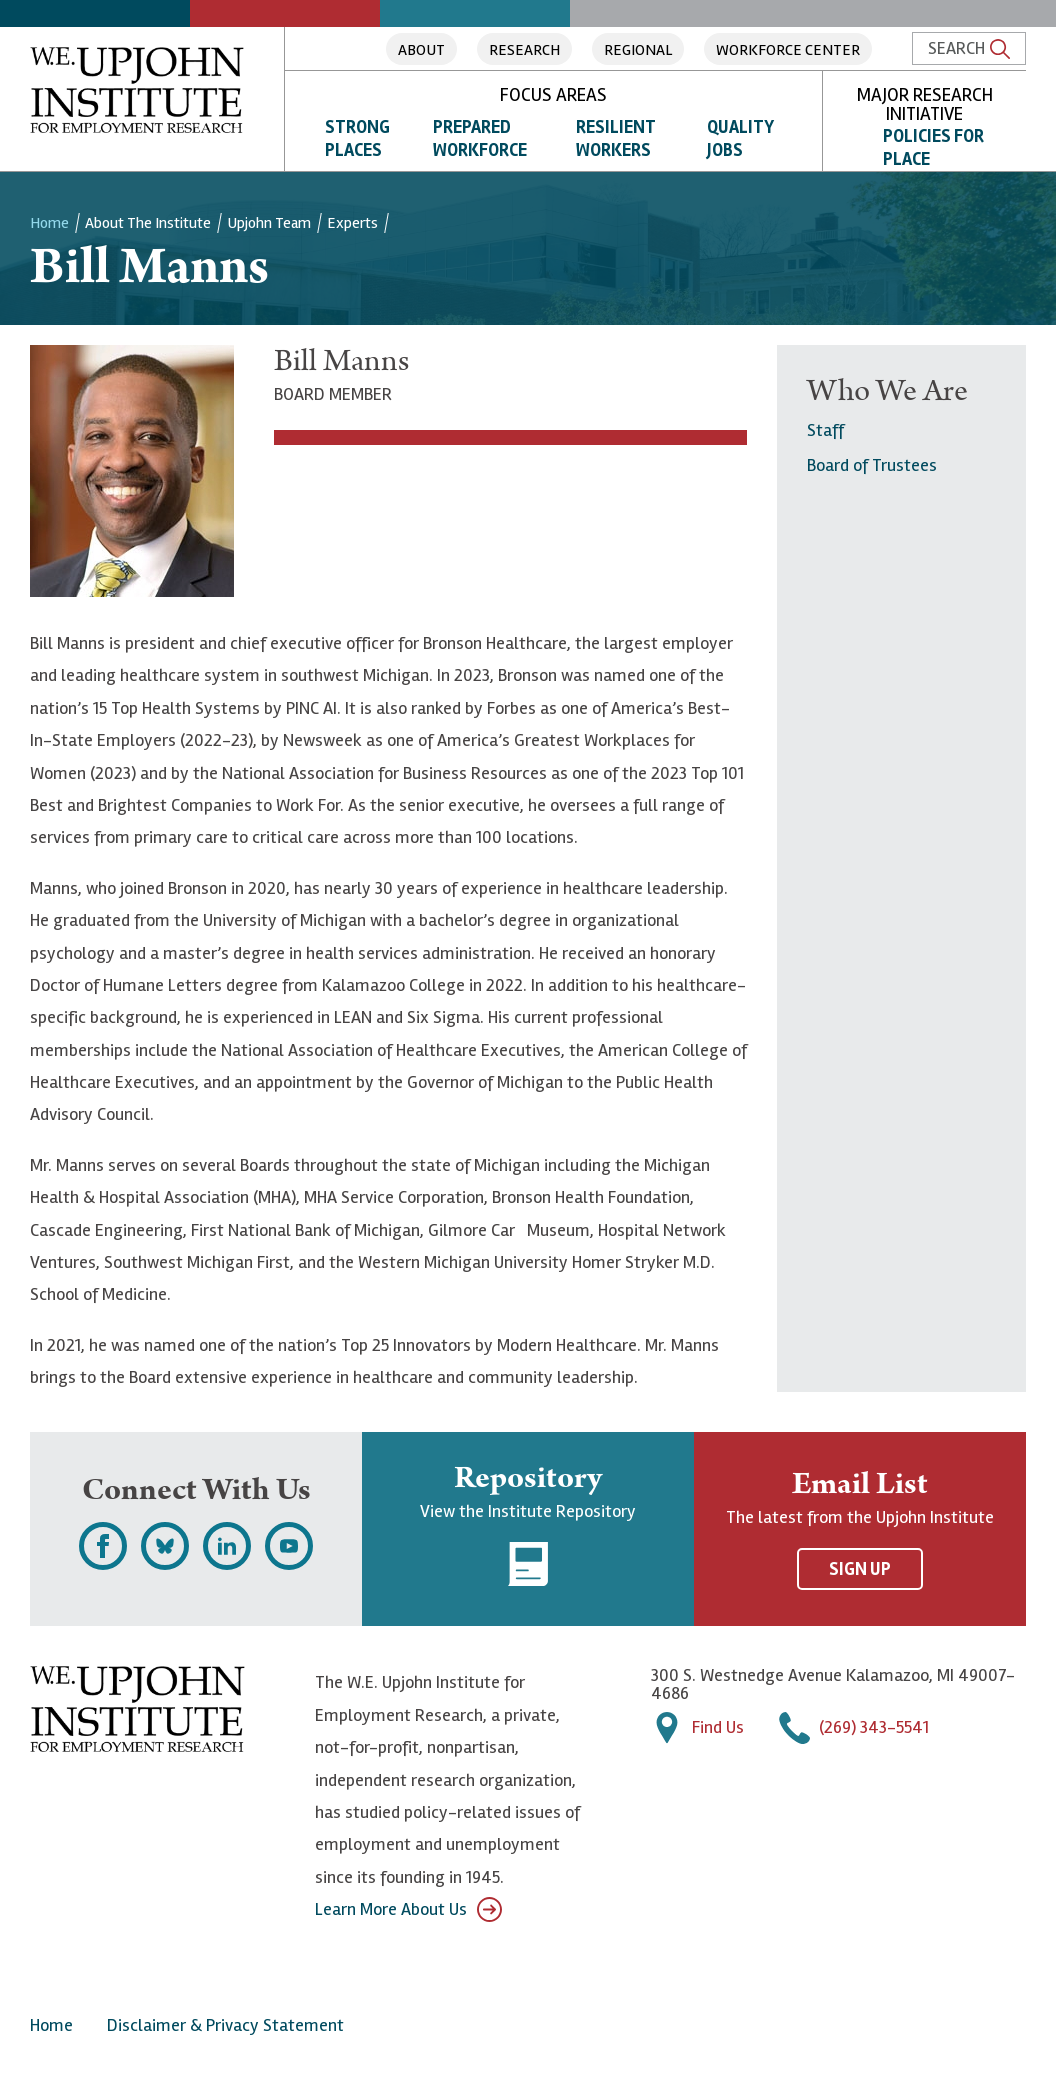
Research (524, 50)
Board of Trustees (872, 465)
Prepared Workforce (480, 138)
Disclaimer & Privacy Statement (225, 2025)
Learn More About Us (408, 1909)
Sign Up (860, 1569)
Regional (638, 50)
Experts (352, 223)
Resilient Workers (616, 138)
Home (49, 223)
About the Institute (148, 223)
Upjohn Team (269, 223)
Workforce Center (788, 50)
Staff (825, 430)
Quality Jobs (740, 138)
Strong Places (357, 138)
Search (969, 48)
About (421, 50)
